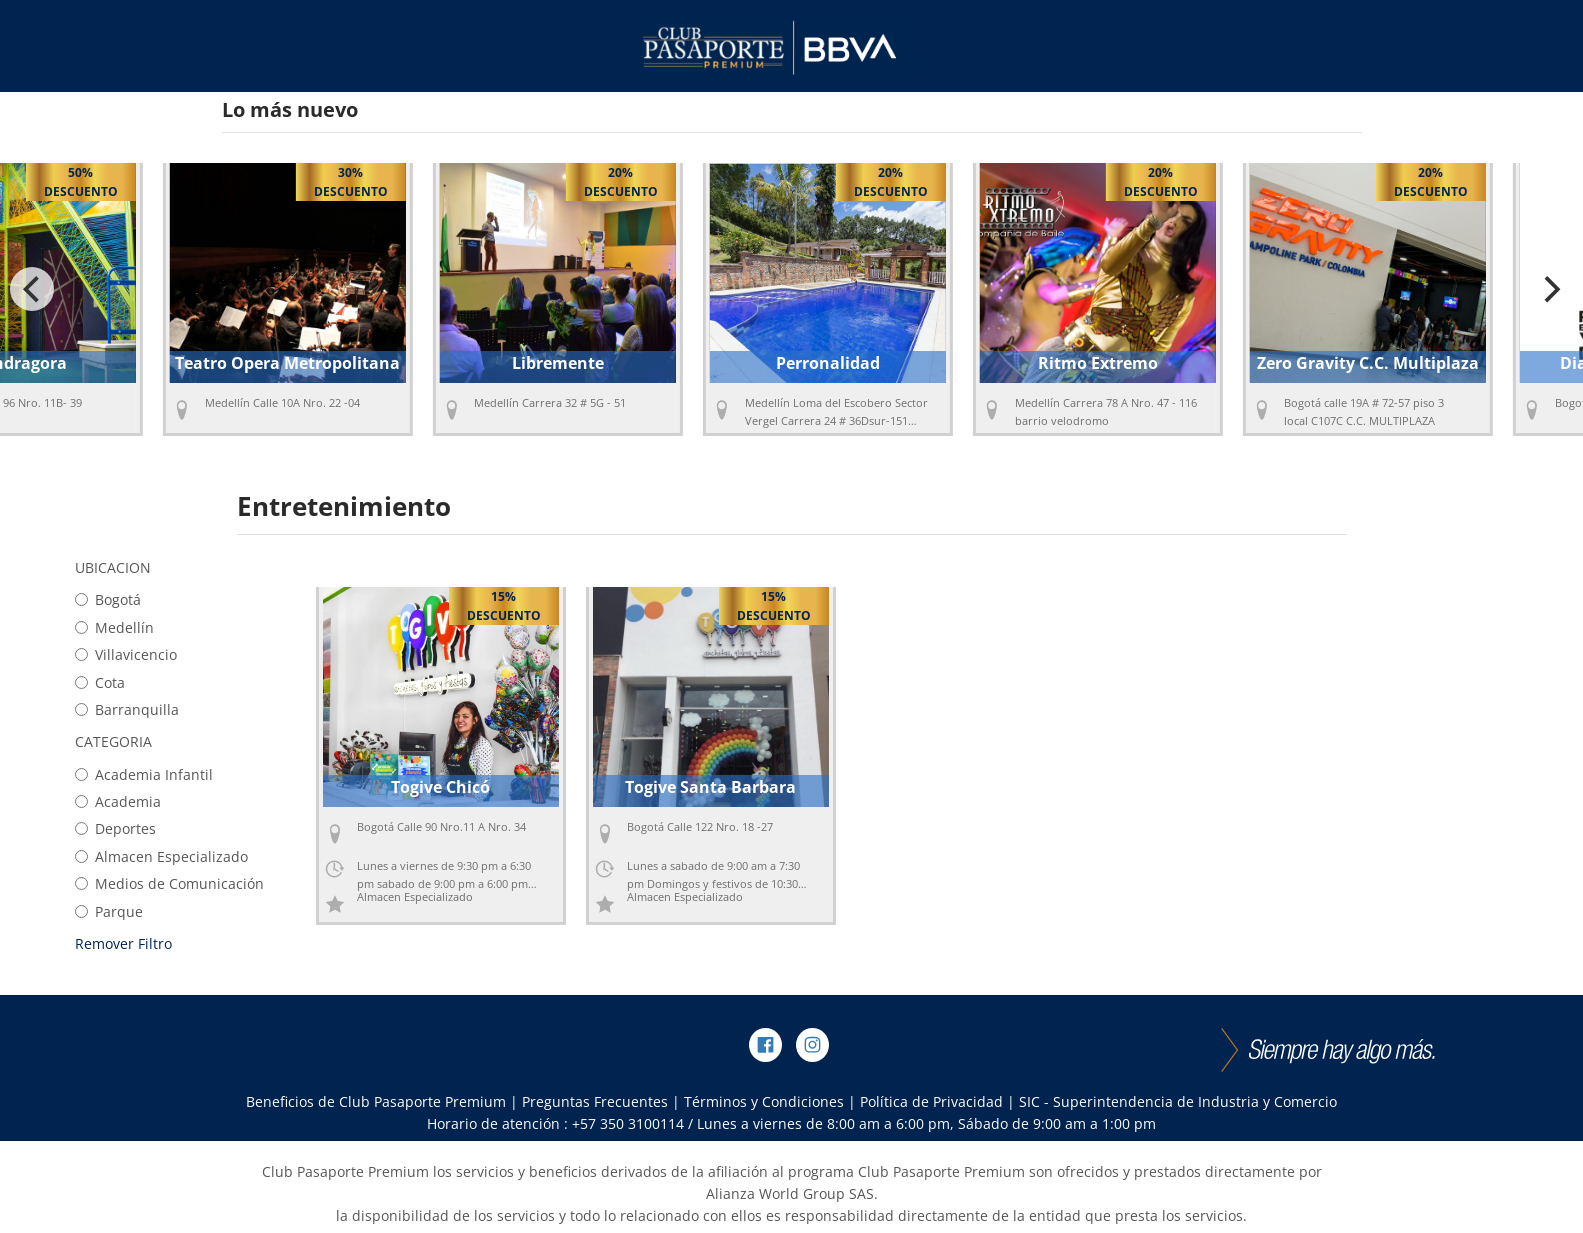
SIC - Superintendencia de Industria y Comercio (1178, 1101)
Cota (100, 682)
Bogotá (108, 599)
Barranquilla (127, 709)
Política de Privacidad (931, 1101)
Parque (109, 911)
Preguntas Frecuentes (595, 1101)
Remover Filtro (123, 943)
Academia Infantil (144, 774)
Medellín (114, 627)
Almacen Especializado (161, 856)
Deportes (115, 828)
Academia (118, 801)
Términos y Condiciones (764, 1101)
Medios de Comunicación (169, 883)
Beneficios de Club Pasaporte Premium (376, 1101)
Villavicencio (126, 654)
